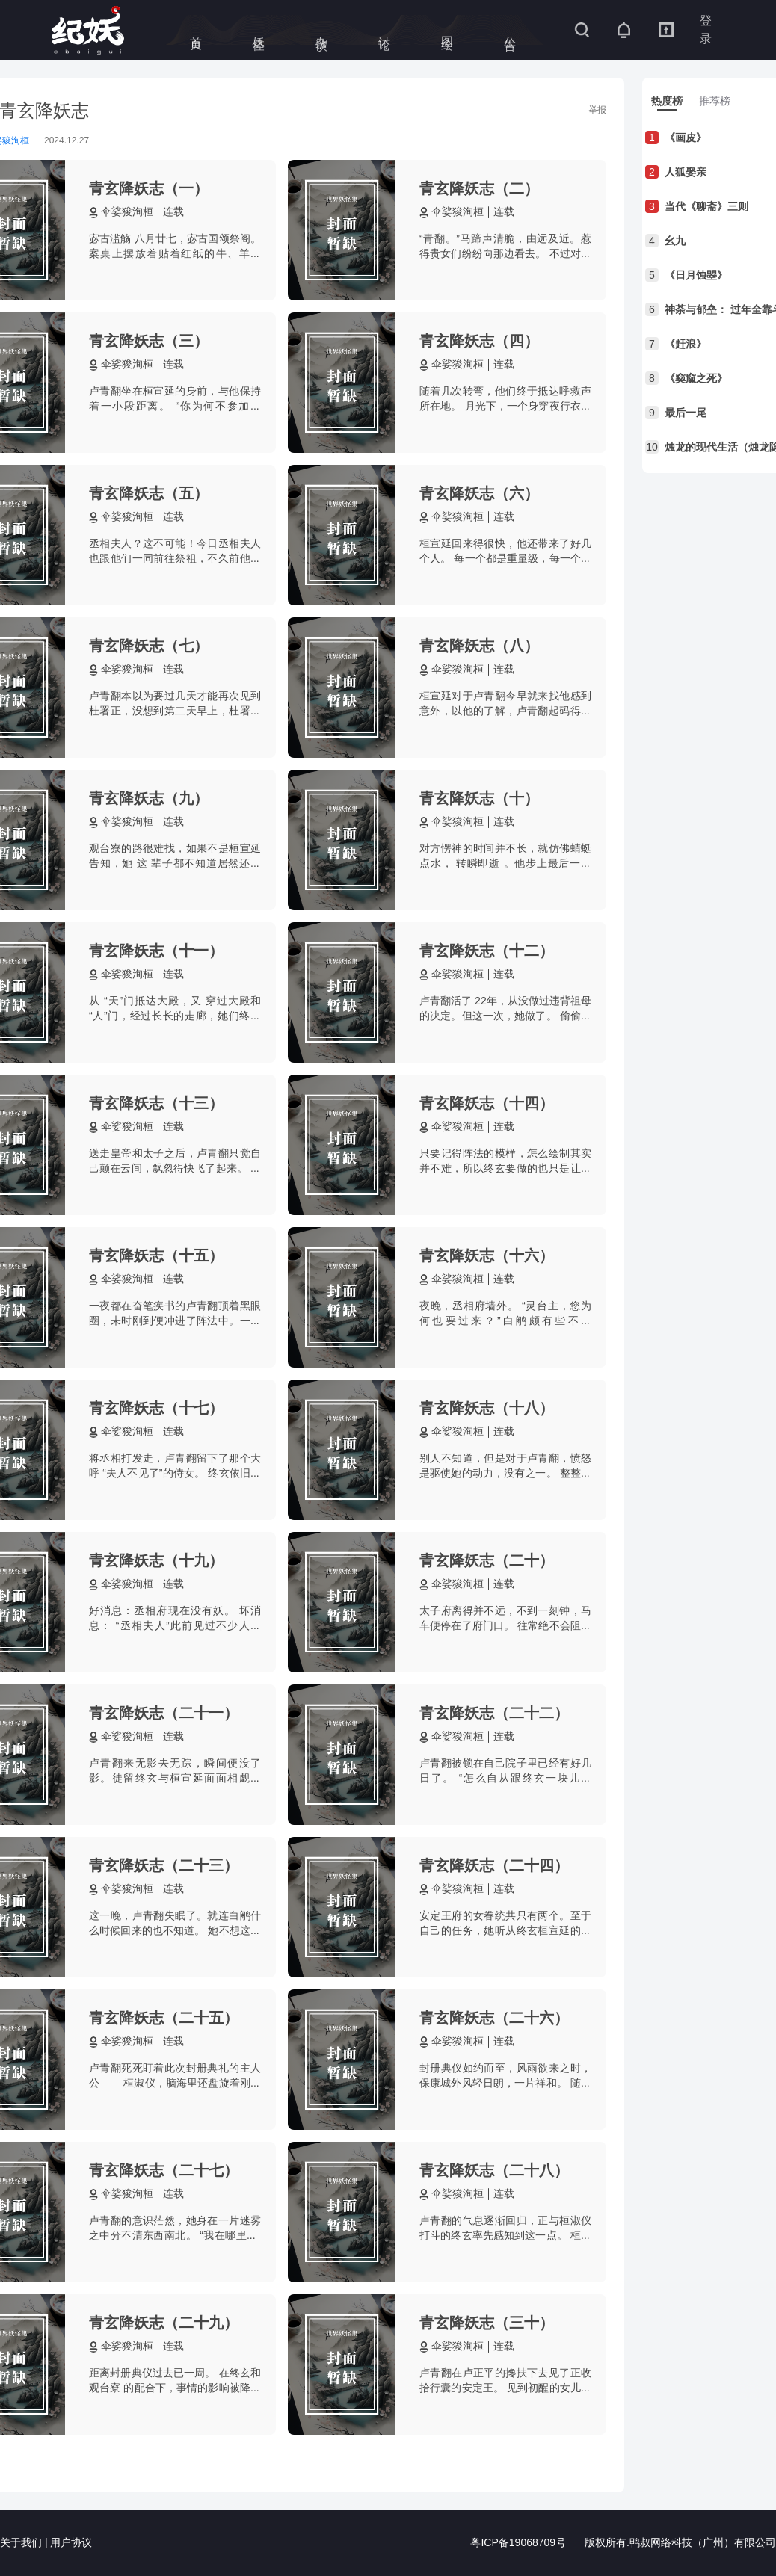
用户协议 (71, 2543)
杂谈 (321, 30)
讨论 (384, 30)
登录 (706, 29)
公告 (510, 30)
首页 (196, 30)
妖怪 (259, 30)
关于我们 (21, 2543)
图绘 (447, 30)
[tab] (667, 101)
